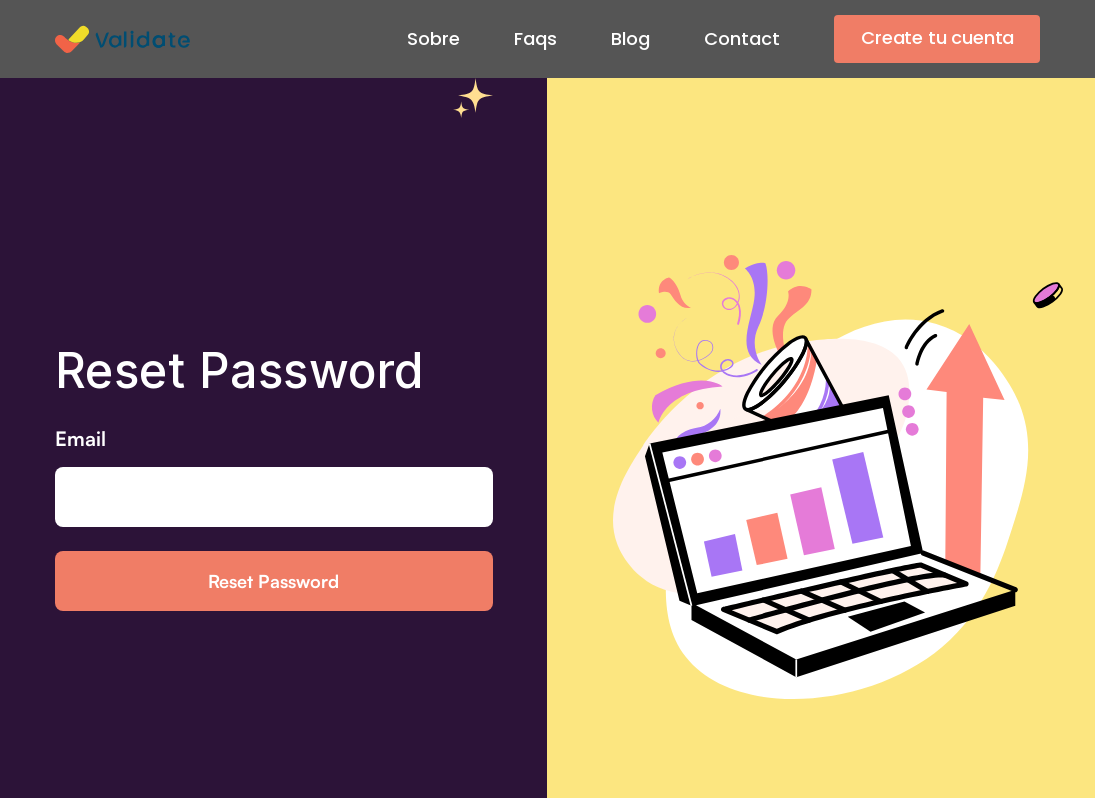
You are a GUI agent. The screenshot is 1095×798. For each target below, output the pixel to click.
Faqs (535, 38)
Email (80, 438)
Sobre (433, 38)
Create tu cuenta (937, 37)
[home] (127, 39)
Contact (742, 38)
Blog (630, 38)
